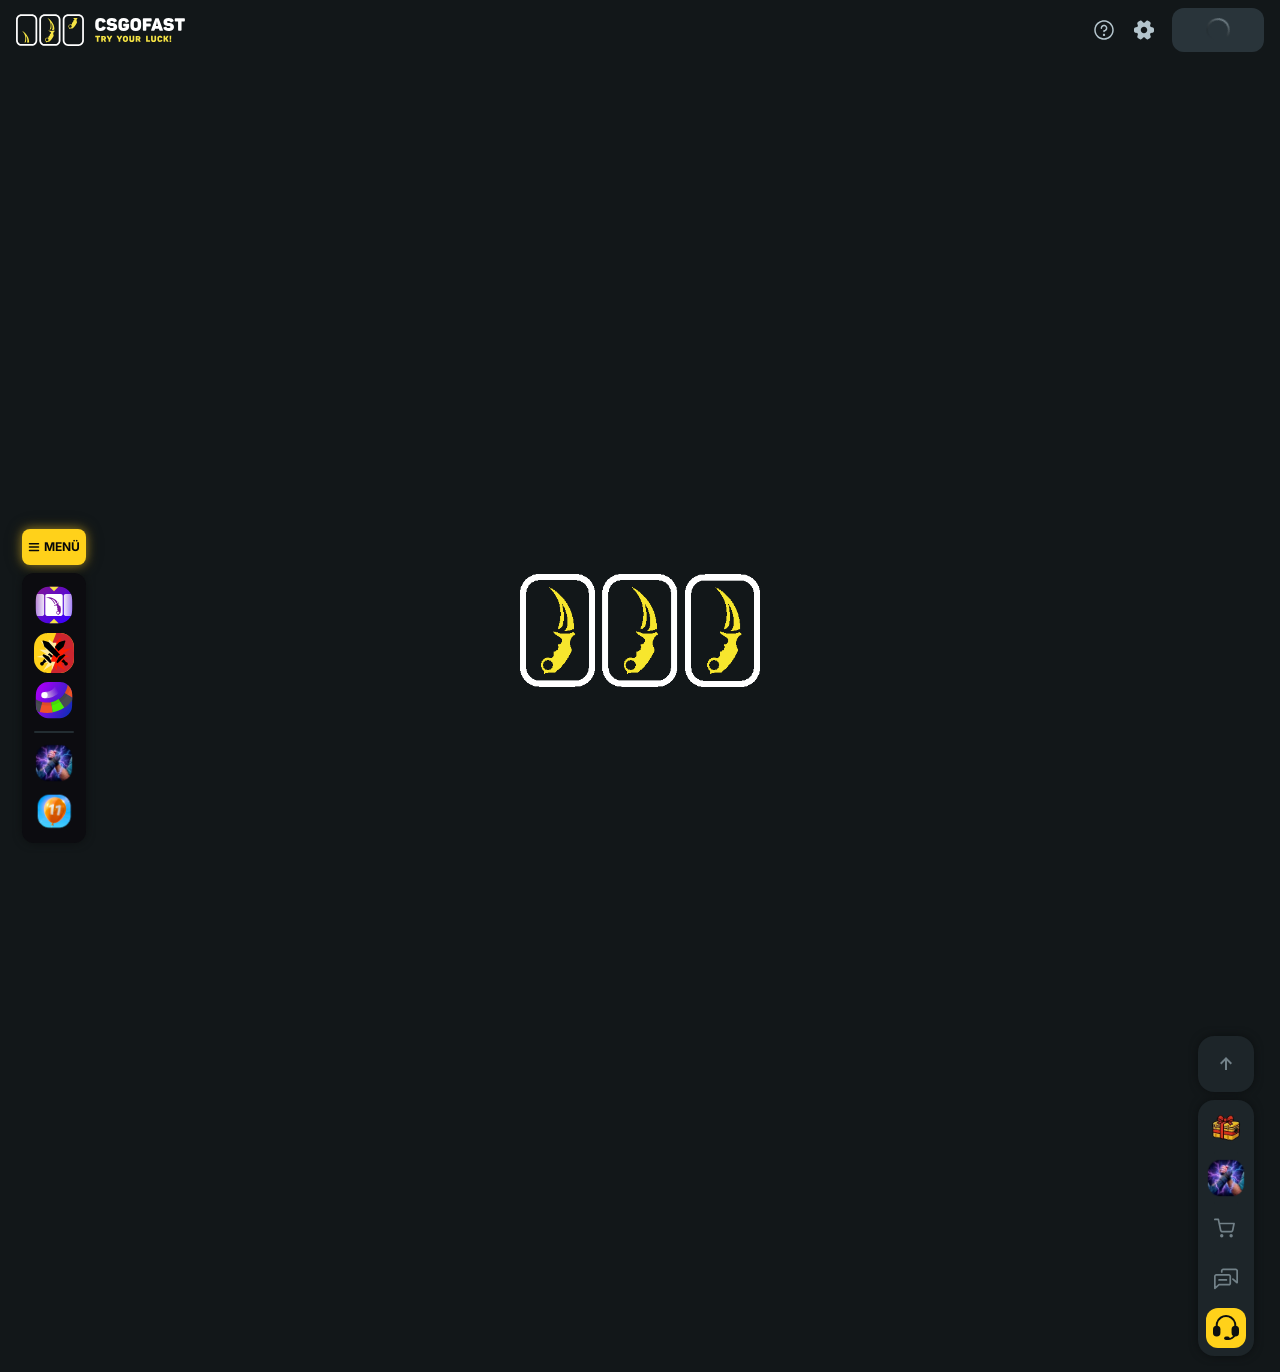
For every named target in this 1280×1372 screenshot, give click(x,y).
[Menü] (54, 547)
